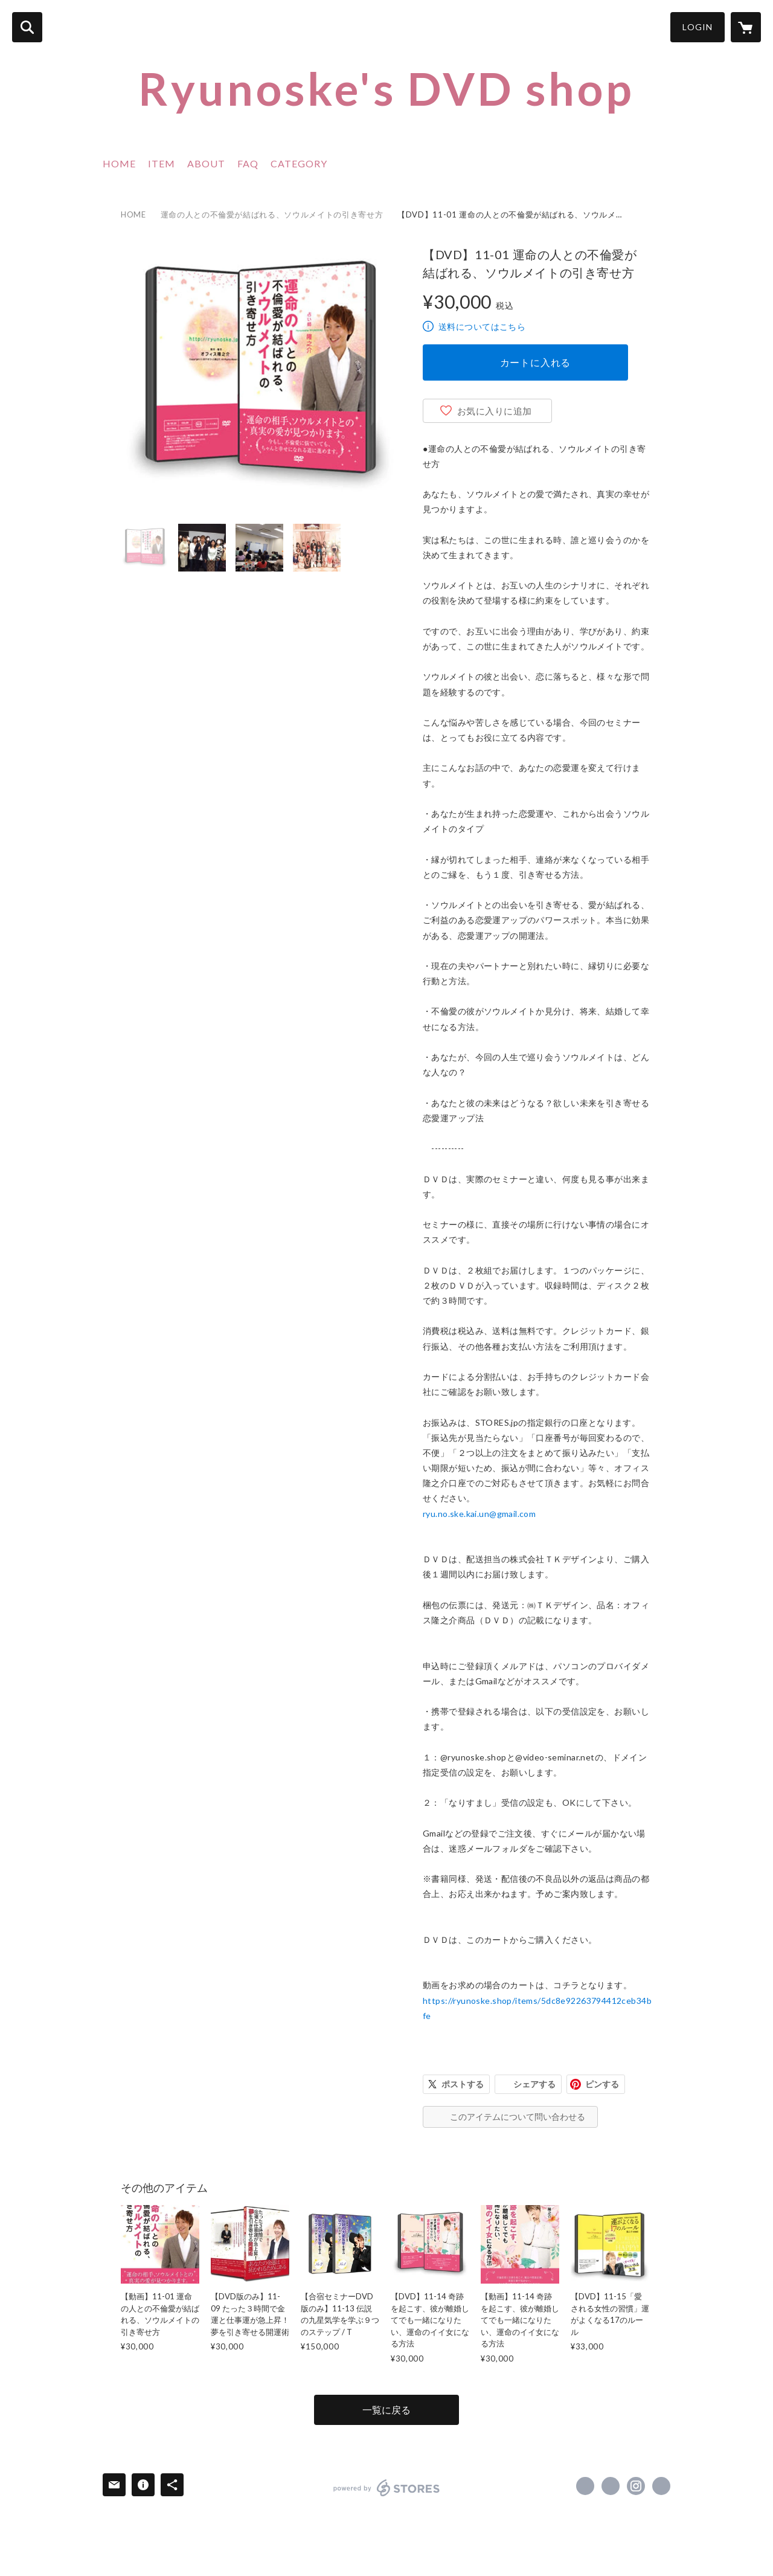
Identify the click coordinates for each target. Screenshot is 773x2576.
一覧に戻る (386, 2409)
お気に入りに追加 (494, 410)
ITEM (161, 163)
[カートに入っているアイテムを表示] (746, 27)
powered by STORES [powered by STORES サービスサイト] (386, 2487)
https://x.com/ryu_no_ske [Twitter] (610, 2486)
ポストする (462, 2084)
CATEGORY (299, 163)
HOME (119, 163)
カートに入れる (535, 362)
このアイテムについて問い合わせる (517, 2116)
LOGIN (697, 27)
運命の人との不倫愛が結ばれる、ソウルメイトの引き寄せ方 (272, 214)
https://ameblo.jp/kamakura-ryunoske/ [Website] (661, 2486)
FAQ (247, 163)
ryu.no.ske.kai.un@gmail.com (479, 1514)
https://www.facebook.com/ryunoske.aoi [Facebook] (585, 2486)
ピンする (602, 2084)
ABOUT (206, 163)
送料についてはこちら (481, 326)
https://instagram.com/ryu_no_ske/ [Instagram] (636, 2486)
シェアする (534, 2084)
